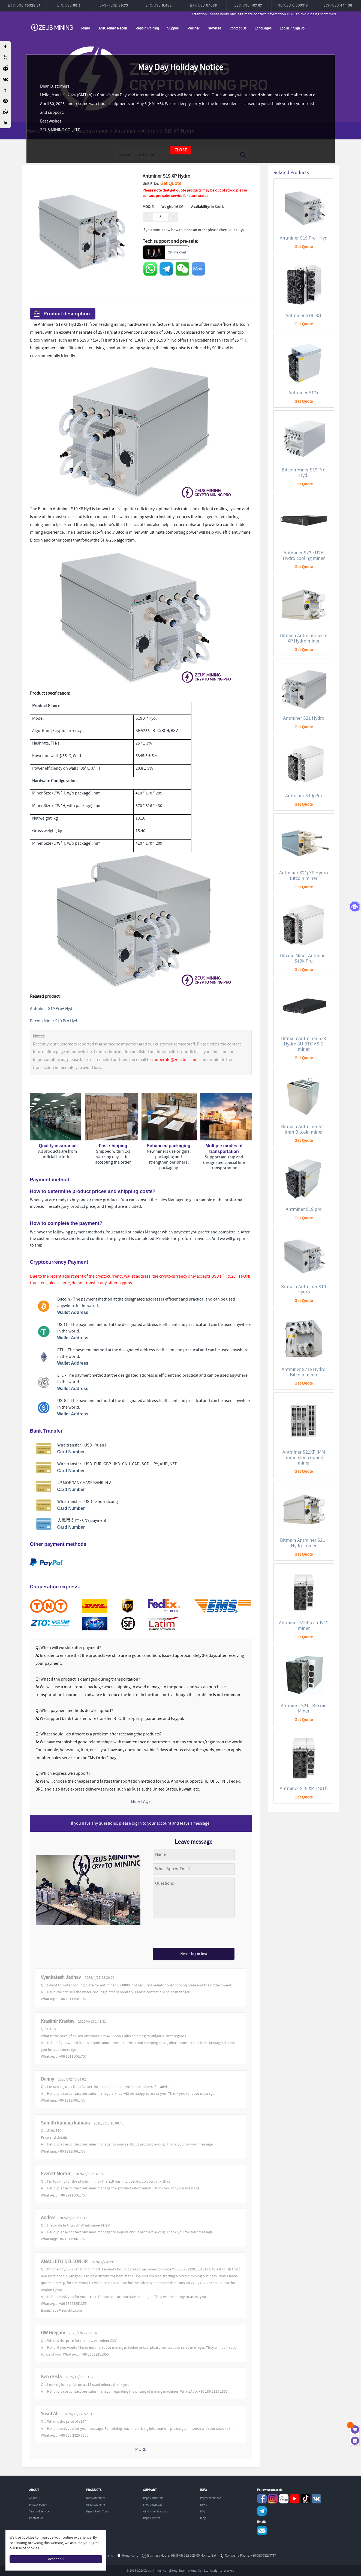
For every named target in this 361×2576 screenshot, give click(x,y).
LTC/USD (69, 5)
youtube (294, 2498)
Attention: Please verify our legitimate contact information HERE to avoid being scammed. (281, 14)
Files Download (153, 2505)
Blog (203, 2518)
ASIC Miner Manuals (155, 2512)
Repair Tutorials (153, 2498)
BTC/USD (24, 5)
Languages (263, 28)
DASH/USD (114, 5)
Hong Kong (130, 2555)
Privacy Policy (38, 2505)
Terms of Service (39, 2512)
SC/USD (293, 5)
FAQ (202, 2512)
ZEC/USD (248, 5)
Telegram (262, 2511)
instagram (273, 2498)
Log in (284, 28)
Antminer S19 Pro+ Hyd (51, 1009)
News (203, 2505)
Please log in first (193, 1954)
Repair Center (151, 2518)
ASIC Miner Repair (112, 28)
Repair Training (147, 28)
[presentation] (193, 1933)
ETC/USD (159, 5)
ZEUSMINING (52, 27)
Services (214, 28)
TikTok (305, 2498)
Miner (85, 28)
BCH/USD (337, 5)
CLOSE (181, 150)
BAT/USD (203, 5)
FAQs (240, 230)
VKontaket (316, 2498)
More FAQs (141, 1801)
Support (173, 28)
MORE (140, 2449)
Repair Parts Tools (97, 2512)
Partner (194, 28)
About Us (35, 2498)
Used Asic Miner (96, 2505)
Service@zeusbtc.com (262, 2530)
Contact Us (238, 28)
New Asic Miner (95, 2498)
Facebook (262, 2498)
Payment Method (210, 2498)
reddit (283, 2498)
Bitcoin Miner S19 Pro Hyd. (54, 1021)
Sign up (299, 28)
